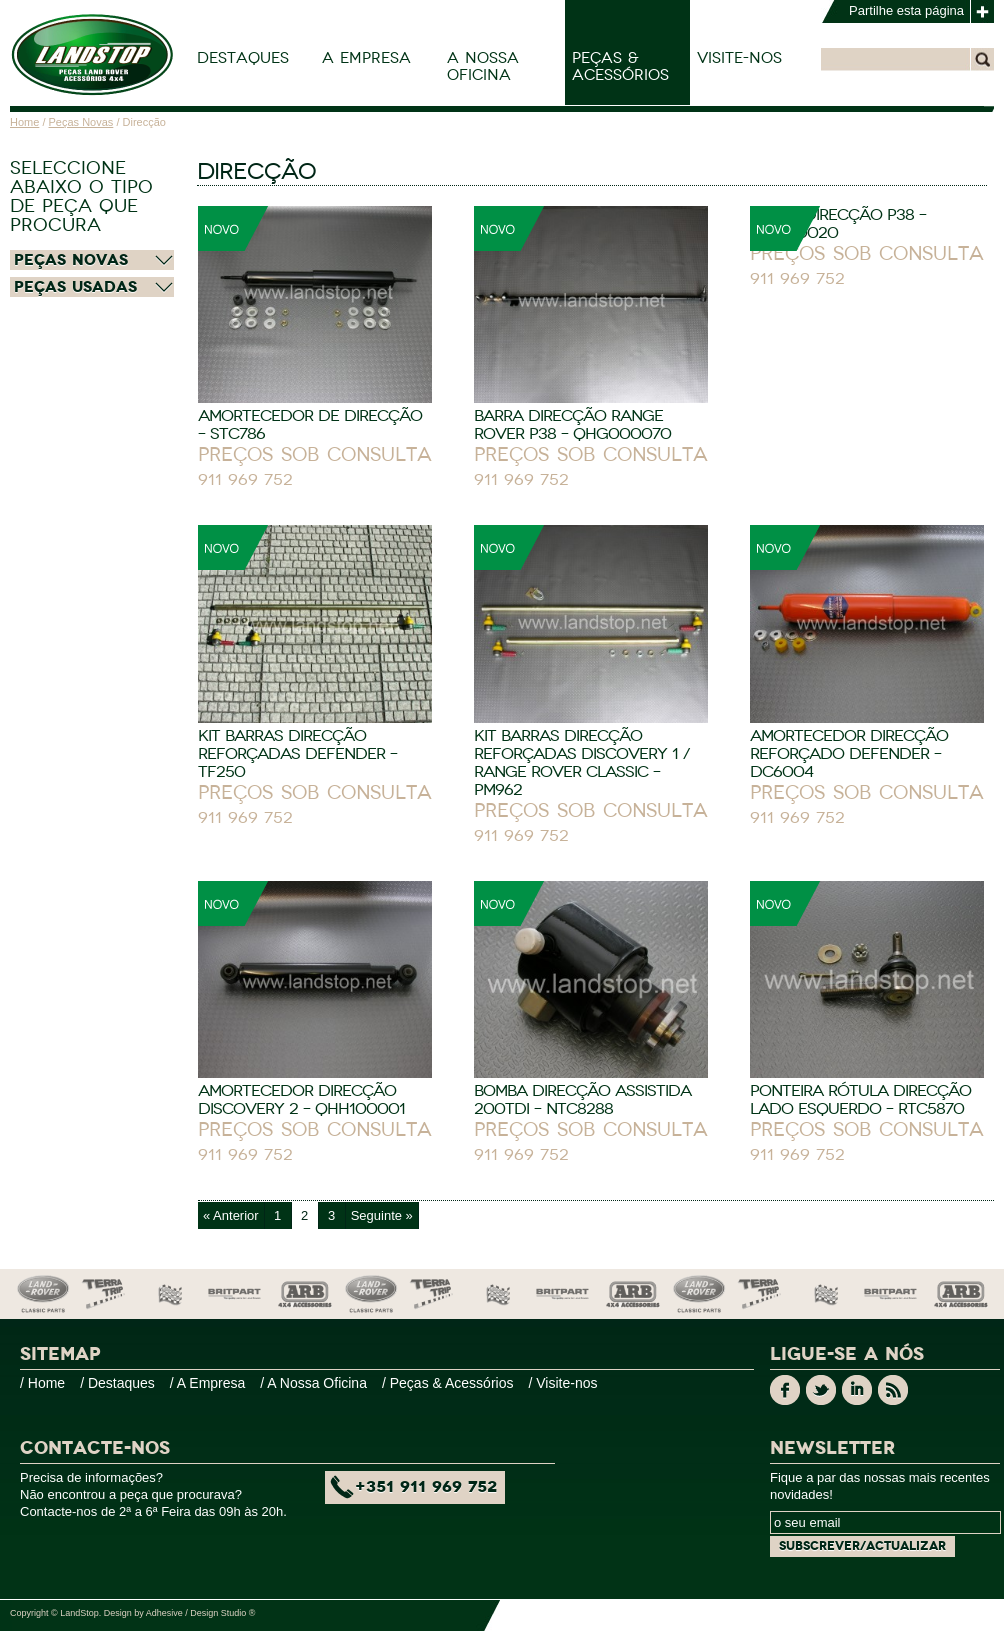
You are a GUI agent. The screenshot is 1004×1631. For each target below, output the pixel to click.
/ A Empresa (207, 1383)
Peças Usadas (75, 287)
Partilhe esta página (906, 10)
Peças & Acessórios (620, 66)
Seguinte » (382, 1215)
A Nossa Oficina (483, 66)
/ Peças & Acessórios (448, 1383)
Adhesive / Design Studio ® (201, 1613)
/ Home (42, 1383)
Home (24, 122)
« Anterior (231, 1215)
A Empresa (366, 58)
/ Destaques (117, 1383)
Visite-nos (739, 58)
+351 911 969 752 (426, 1487)
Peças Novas (81, 122)
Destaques (243, 58)
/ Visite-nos (562, 1383)
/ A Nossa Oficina (313, 1383)
